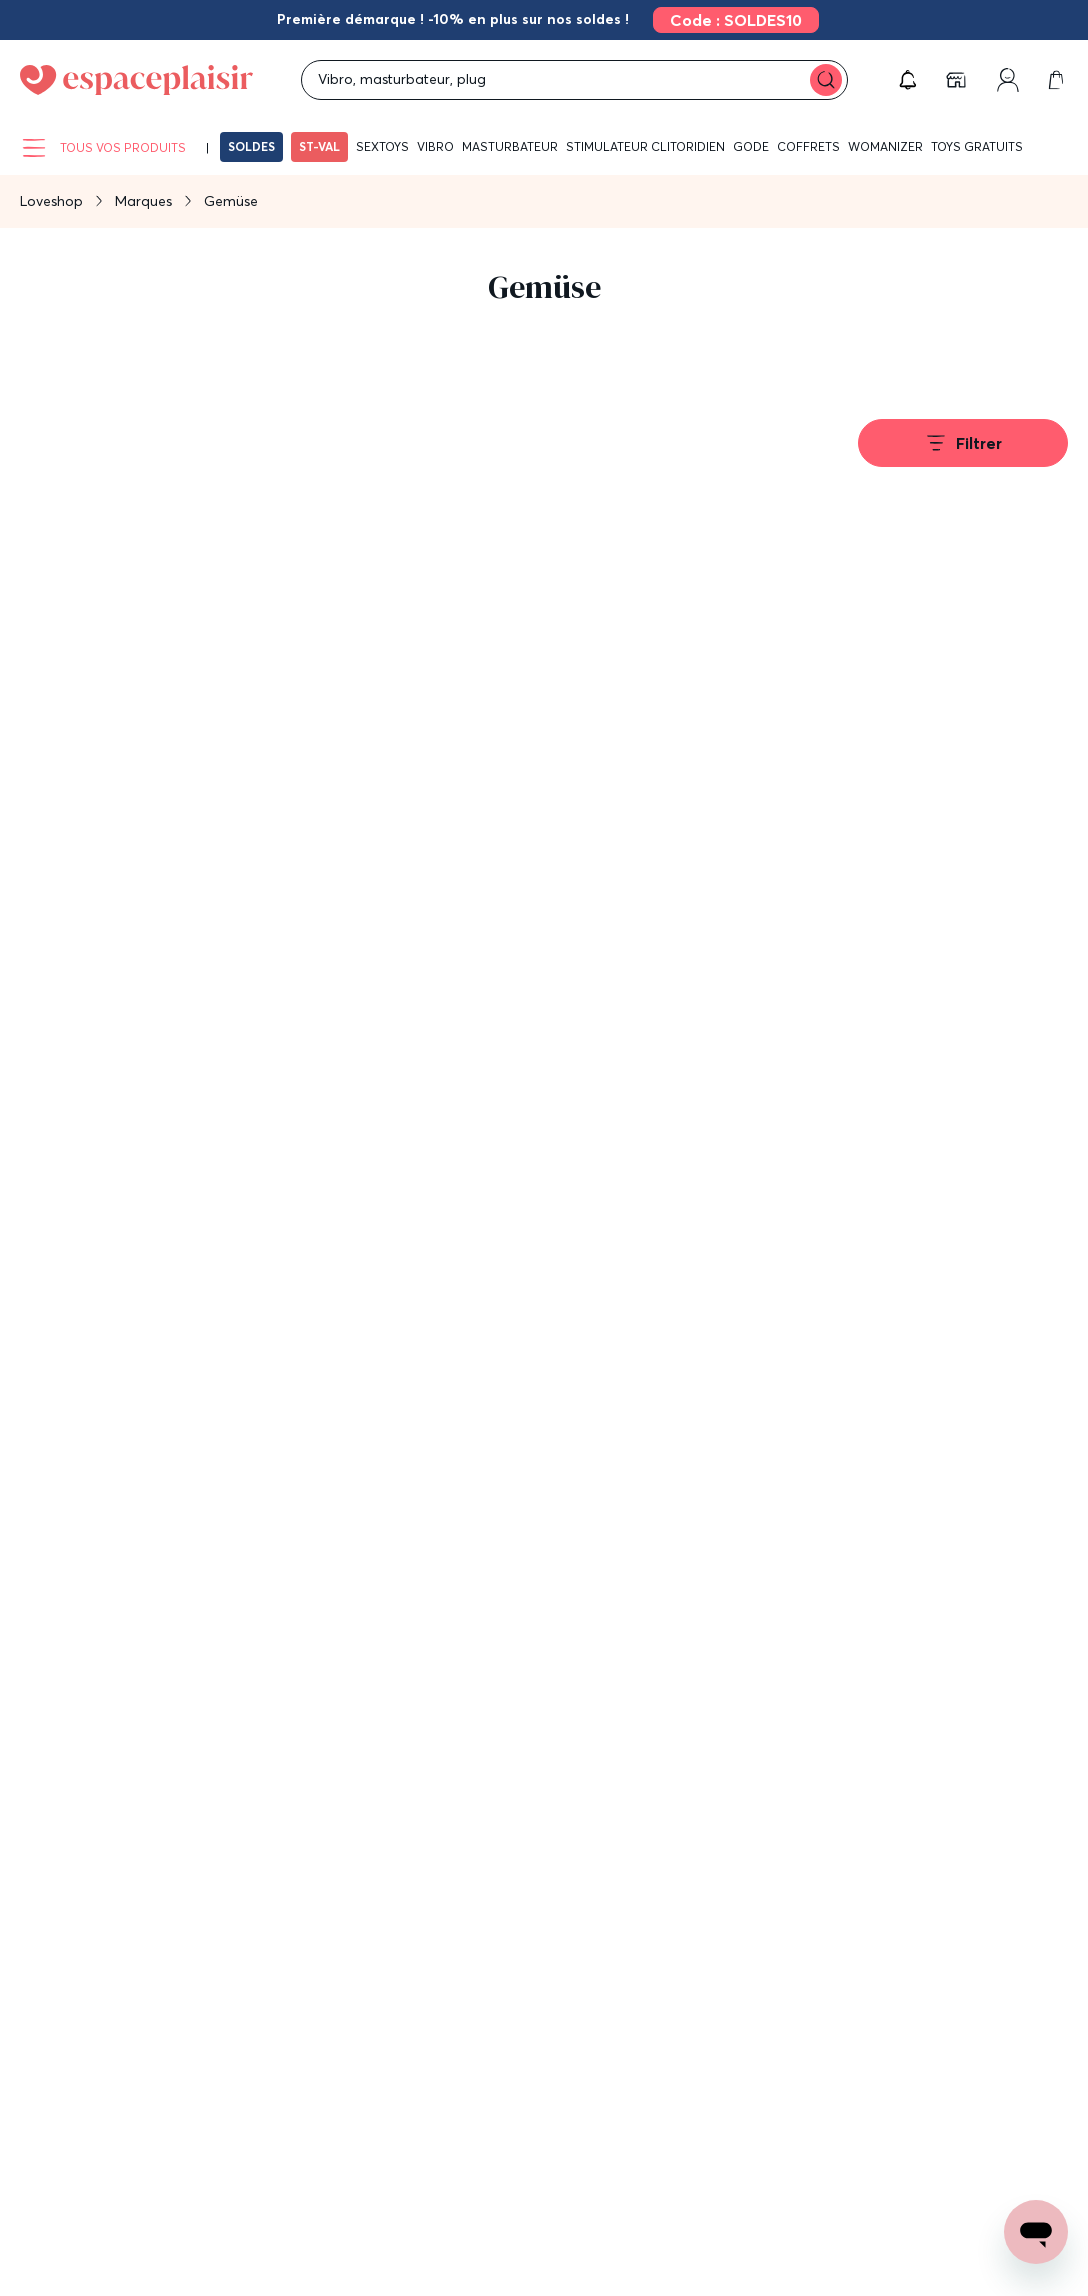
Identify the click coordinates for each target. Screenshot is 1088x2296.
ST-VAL (319, 146)
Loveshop (51, 201)
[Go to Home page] (136, 80)
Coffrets (808, 146)
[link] (730, 20)
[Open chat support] (1036, 2232)
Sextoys (382, 146)
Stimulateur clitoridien (645, 146)
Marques (143, 201)
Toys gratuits (977, 146)
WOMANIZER (885, 146)
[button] (908, 80)
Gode (751, 146)
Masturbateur (510, 146)
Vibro (435, 146)
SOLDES (251, 146)
